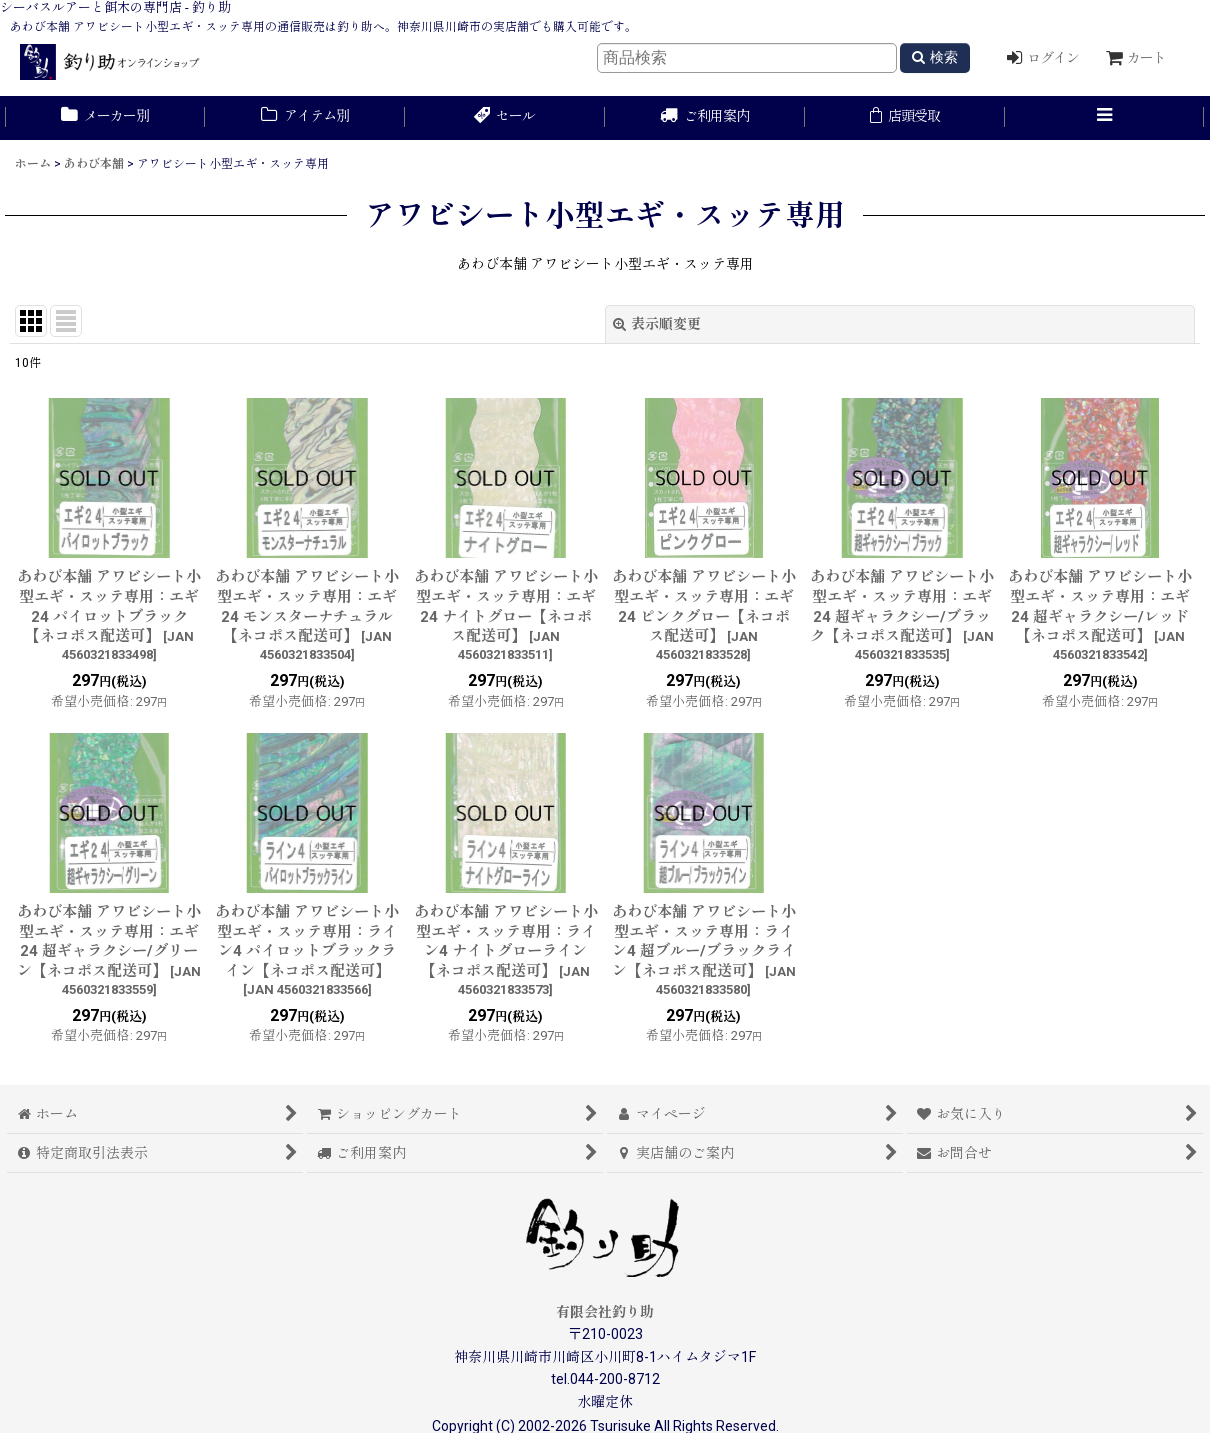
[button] (1105, 118)
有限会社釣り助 (605, 1312)
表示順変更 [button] (657, 324)
